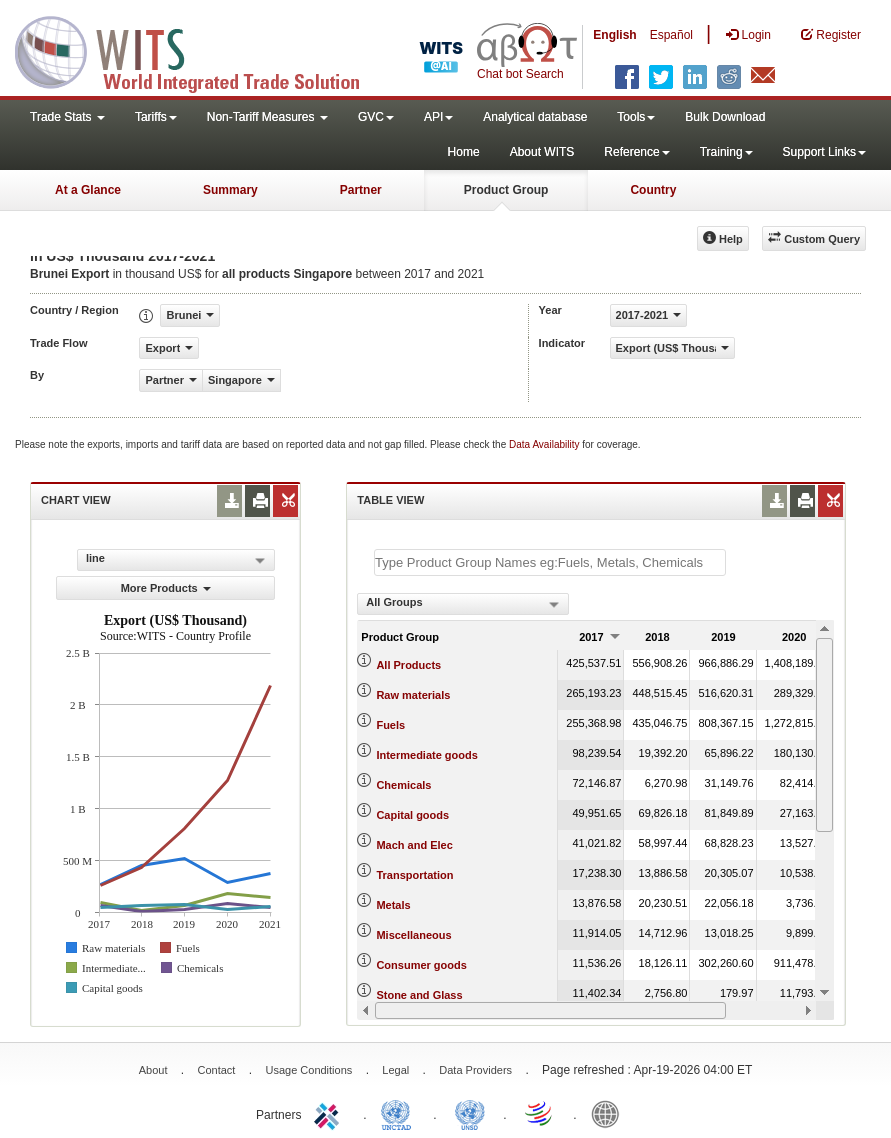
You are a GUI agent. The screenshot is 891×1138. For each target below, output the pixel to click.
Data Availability (545, 444)
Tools (636, 117)
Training (726, 152)
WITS (200, 50)
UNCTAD (400, 1113)
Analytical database (535, 117)
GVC (376, 117)
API (438, 117)
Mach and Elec (414, 845)
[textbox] (550, 562)
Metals (393, 905)
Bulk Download (725, 117)
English (614, 35)
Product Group (506, 190)
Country (653, 190)
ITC (330, 1113)
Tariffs (156, 117)
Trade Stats (67, 117)
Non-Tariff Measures (267, 117)
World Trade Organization (540, 1113)
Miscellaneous (413, 935)
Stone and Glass (419, 995)
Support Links (824, 152)
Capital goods (412, 815)
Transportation (414, 875)
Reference (636, 152)
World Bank (610, 1113)
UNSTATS (470, 1113)
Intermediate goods (426, 755)
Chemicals (403, 785)
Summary (230, 190)
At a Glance (88, 190)
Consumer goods (421, 965)
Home (464, 152)
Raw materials (413, 695)
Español (671, 35)
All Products (408, 665)
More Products (166, 588)
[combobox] (463, 604)
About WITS (542, 152)
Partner (361, 190)
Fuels (390, 725)
